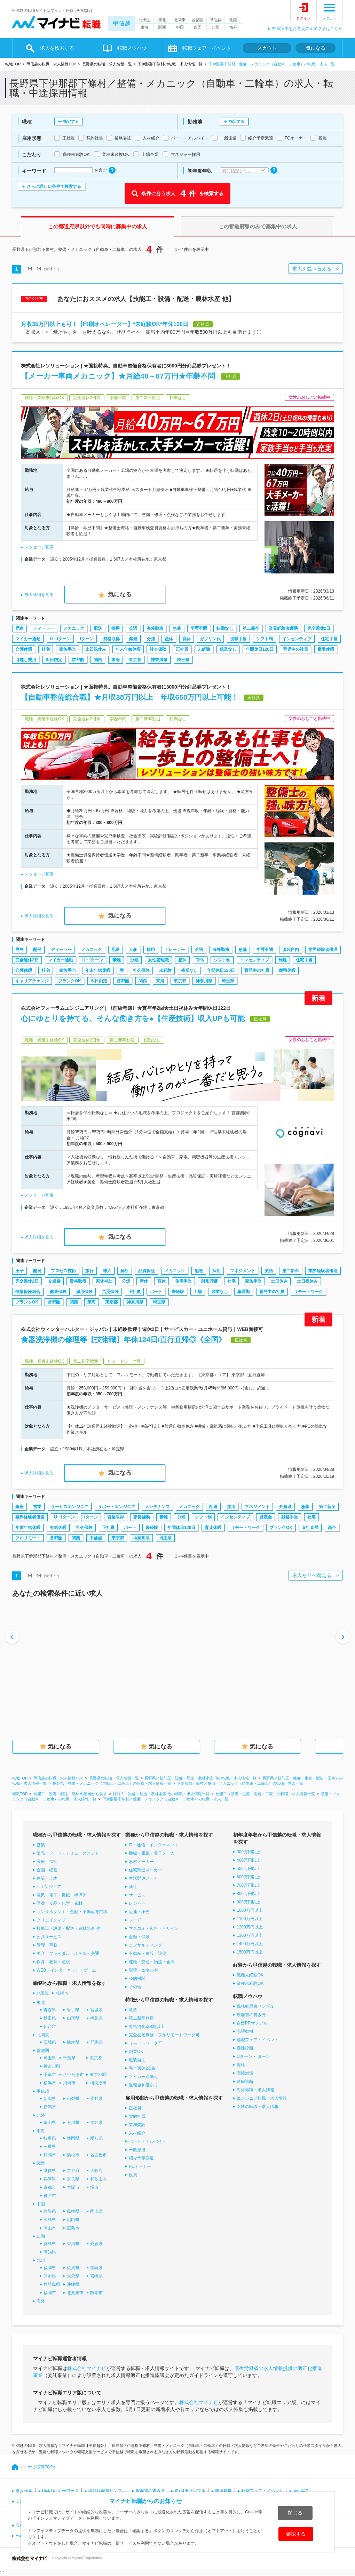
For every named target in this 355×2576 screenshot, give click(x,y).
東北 (162, 20)
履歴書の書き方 (251, 2014)
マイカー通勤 (27, 638)
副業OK (136, 2051)
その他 (135, 1986)
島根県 (73, 2211)
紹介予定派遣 (141, 2158)
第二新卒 (251, 628)
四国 (198, 27)
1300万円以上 (250, 1935)
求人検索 (24, 2490)
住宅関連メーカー (145, 1870)
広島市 (73, 2228)
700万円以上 (248, 1885)
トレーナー (174, 949)
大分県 (73, 2276)
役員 (133, 2174)
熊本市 (96, 2292)
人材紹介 (137, 2133)
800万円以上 (248, 1893)
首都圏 (197, 20)
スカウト (267, 48)
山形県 (73, 2018)
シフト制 (264, 638)
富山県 (50, 2122)
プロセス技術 (63, 1270)
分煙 (151, 638)
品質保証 (146, 1270)
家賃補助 (104, 1281)
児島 (19, 628)
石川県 (73, 2122)
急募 (177, 628)
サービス (137, 1895)
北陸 (233, 20)
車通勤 (243, 1291)
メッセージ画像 (39, 547)
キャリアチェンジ (32, 980)
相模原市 (98, 2082)
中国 (180, 27)
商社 (133, 1886)
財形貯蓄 (209, 1281)
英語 (133, 628)
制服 (282, 960)
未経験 (204, 649)
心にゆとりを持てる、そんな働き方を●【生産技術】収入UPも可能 (133, 1018)
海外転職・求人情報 (255, 2089)
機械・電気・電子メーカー (154, 1853)
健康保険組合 (27, 1291)
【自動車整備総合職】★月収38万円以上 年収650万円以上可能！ (129, 697)
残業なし (228, 649)
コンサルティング (145, 1945)
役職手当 (238, 638)
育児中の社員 (295, 649)
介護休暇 (23, 649)
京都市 (50, 2187)
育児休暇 (213, 1527)
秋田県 (50, 2018)
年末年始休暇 (128, 649)
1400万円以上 (250, 1943)
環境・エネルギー (145, 1970)
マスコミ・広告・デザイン (154, 1928)
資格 (241, 2064)
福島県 (96, 2018)
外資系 (285, 1506)
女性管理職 (158, 960)
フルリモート (27, 1538)
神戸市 (50, 2195)
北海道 (144, 20)
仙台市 (50, 2026)
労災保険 (110, 1291)
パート (156, 1291)
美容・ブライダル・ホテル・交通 (68, 1953)
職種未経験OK (250, 1975)
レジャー (137, 1903)
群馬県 (96, 2042)
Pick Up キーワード (60, 2490)
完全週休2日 (319, 628)
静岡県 (73, 2138)
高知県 (50, 2252)
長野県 (96, 2098)
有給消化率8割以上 (147, 2026)
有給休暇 (58, 1527)
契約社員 (137, 2116)
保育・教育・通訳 (53, 1961)
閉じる (295, 2512)
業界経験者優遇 (283, 628)
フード (135, 1920)
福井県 (96, 2122)
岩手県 (73, 2009)
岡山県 (96, 2211)
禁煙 (133, 638)
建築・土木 (47, 1878)
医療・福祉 (47, 1861)
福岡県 (50, 2267)
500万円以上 (248, 1868)
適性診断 (245, 2048)
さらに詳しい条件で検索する (54, 186)
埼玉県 (183, 659)
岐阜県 (50, 2138)
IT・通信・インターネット (154, 1844)
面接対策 (245, 2073)
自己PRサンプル (252, 2023)
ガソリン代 (210, 638)
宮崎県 (96, 2276)
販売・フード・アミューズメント (68, 1853)
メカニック (73, 628)
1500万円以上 (250, 1952)
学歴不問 (198, 628)
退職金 (265, 1517)
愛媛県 (96, 2243)
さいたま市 (73, 2074)
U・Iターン (60, 638)
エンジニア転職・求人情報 (262, 2098)
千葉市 (50, 2074)
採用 (115, 628)
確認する (296, 2534)
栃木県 (73, 2042)
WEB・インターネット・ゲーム (66, 1970)
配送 (98, 628)
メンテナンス (157, 1506)
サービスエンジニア (69, 1506)
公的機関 (137, 1978)
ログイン (303, 18)
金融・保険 (139, 1936)
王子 (19, 1270)
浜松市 (73, 2155)
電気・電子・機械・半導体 (62, 1895)
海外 (233, 27)
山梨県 (73, 2098)
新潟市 (50, 2107)
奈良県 (73, 2179)
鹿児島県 (52, 2284)
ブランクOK (69, 980)
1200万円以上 (250, 1927)
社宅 (45, 649)
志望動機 (245, 2031)
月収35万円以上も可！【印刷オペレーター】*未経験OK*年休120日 (104, 324)
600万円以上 (248, 1876)
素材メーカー (141, 1861)
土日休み (279, 1281)
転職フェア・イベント (206, 48)
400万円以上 (248, 1860)
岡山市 (50, 2228)
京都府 (73, 2170)
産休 (169, 638)
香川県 (73, 2243)
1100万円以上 (250, 1918)
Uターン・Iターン (253, 2056)
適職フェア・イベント (257, 2039)
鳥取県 (50, 2211)
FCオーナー (140, 2166)
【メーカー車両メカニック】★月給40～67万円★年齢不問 (118, 376)
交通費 (54, 1281)
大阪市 (73, 2187)
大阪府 (96, 2170)
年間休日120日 (260, 649)
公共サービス (49, 1936)
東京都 (135, 659)
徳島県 (50, 2243)
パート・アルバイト (147, 2141)
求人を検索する (57, 48)
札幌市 (62, 1993)
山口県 (73, 2219)
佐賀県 (73, 2267)
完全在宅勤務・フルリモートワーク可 (164, 2034)
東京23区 (98, 2074)
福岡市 (50, 2292)
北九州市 (75, 2292)
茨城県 (50, 2042)
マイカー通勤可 (143, 2076)
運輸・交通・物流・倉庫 (152, 1961)
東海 (144, 27)
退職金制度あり (143, 2085)
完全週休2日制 (142, 2068)
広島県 (50, 2219)
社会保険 (158, 649)
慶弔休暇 (325, 649)
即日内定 (54, 659)
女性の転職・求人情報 (257, 2106)
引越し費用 (25, 659)
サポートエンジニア (116, 1506)
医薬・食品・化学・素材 (59, 1903)
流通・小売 (139, 1911)
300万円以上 (248, 1851)
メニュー (330, 18)
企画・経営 (47, 1870)
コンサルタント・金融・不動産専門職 (72, 1911)
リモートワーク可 (145, 2043)
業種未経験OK (250, 1983)
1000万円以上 (250, 1910)
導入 (107, 1270)
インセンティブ (296, 638)
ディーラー (43, 628)
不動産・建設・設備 (147, 1953)
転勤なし (224, 628)
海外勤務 (155, 628)
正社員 (182, 649)
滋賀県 (50, 2170)
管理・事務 (47, 1945)
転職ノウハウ (132, 48)
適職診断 (245, 2081)
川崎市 (69, 2082)
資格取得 (111, 638)
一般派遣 (137, 2149)
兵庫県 (50, 2179)
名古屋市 (98, 2155)
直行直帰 (310, 1527)
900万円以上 (248, 1902)
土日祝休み (95, 649)
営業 (37, 1506)
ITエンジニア (49, 1886)
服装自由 (290, 949)
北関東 (180, 20)
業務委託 (137, 2124)
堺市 (94, 2187)
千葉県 (69, 2057)
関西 (162, 27)
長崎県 (96, 2267)
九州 (215, 27)
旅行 (89, 1270)
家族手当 (67, 649)
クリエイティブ (51, 1920)
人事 (133, 949)
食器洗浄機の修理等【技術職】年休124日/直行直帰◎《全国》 (123, 1339)
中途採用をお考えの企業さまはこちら (307, 28)
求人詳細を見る (39, 594)
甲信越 (122, 23)
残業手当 (289, 1517)
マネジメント (242, 1270)
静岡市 (50, 2155)
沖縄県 (73, 2284)
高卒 (332, 1527)
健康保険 (58, 1291)
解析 (124, 1270)
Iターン (87, 638)
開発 (37, 949)
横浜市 (50, 2082)
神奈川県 (159, 659)
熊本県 (50, 2276)
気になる (315, 48)
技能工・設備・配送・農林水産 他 (68, 1928)
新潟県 (50, 2098)
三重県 (50, 2146)
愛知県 (96, 2138)
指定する (71, 121)
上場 (198, 1291)
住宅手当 (329, 638)
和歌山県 (98, 2179)
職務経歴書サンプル (255, 2006)
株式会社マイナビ (86, 2368)
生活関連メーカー (145, 1878)
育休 (186, 638)
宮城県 (96, 2009)
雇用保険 (84, 1291)
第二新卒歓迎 (141, 2018)
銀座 (19, 1506)
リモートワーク (308, 1291)
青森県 (50, 2009)
